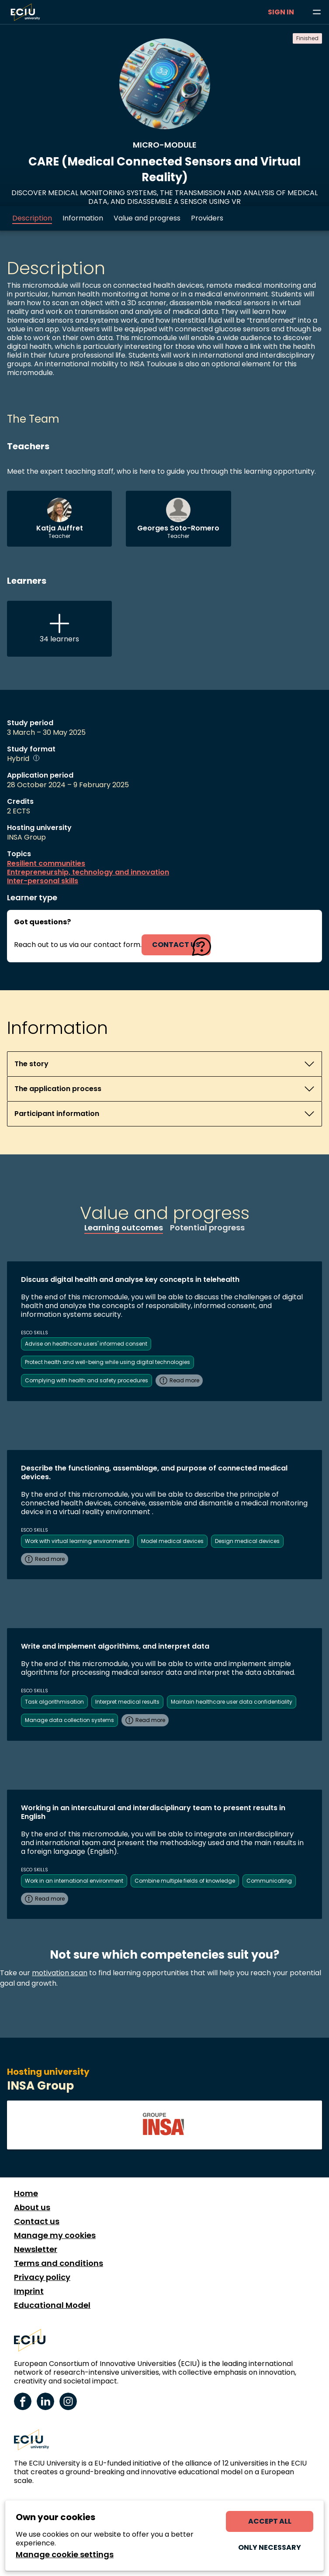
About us (32, 2207)
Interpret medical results (127, 1701)
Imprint (29, 2291)
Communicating (269, 1880)
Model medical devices (172, 1541)
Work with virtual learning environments (77, 1541)
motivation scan (59, 1973)
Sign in (281, 12)
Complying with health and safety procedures (86, 1380)
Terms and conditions (58, 2263)
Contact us (36, 2221)
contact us (176, 945)
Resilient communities (46, 863)
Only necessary (269, 2547)
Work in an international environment (74, 1880)
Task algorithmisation (54, 1701)
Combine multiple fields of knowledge (185, 1880)
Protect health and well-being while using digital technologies (107, 1362)
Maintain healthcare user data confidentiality (231, 1701)
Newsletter (35, 2249)
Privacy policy (42, 2277)
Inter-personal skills (42, 881)
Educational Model (52, 2305)
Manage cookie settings (65, 2554)
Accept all (269, 2521)
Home (26, 2193)
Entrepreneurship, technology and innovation (88, 872)
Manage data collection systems (69, 1720)
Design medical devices (247, 1541)
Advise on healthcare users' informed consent (86, 1343)
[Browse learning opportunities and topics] (316, 12)
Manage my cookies (55, 2235)
